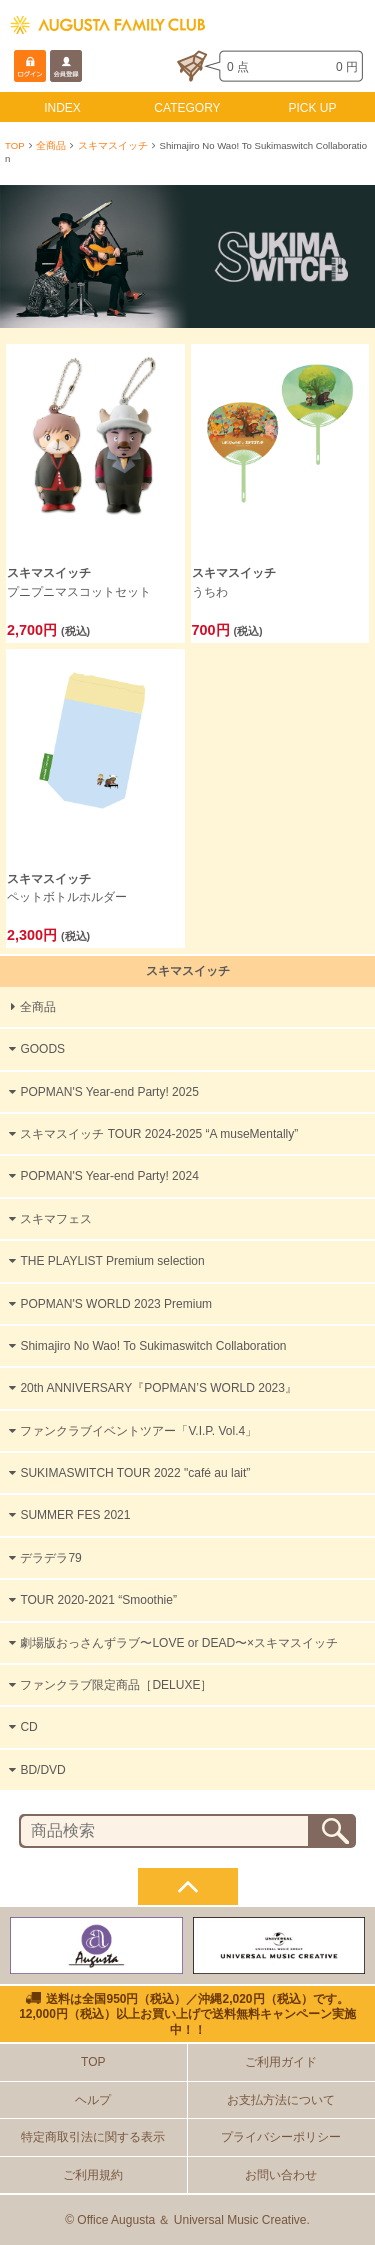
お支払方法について (281, 2100)
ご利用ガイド (281, 2062)
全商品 (51, 145)
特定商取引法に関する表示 (93, 2137)
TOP (15, 145)
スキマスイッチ (113, 145)
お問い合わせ (281, 2175)
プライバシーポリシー (281, 2137)
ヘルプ (93, 2100)
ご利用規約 (93, 2175)
